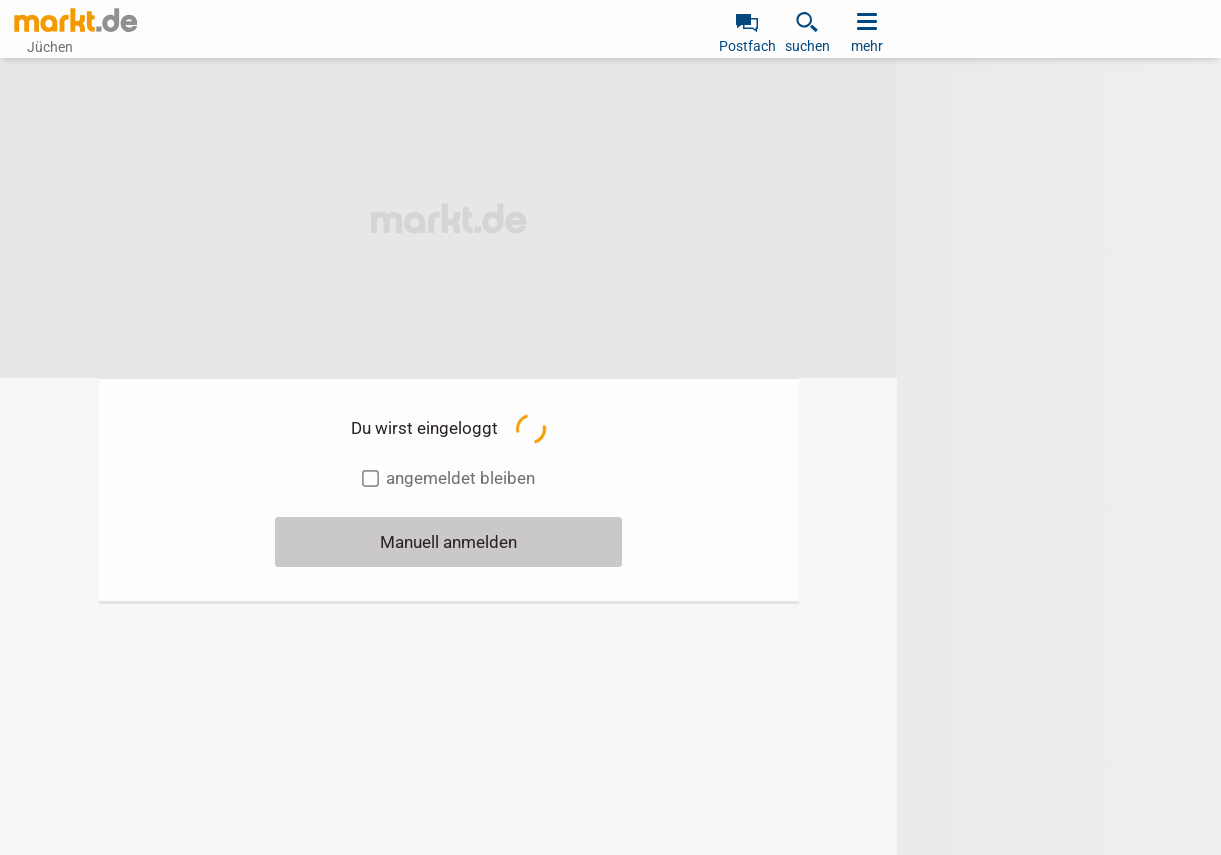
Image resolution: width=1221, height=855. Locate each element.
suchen (807, 46)
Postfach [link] (747, 46)
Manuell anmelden (448, 542)
